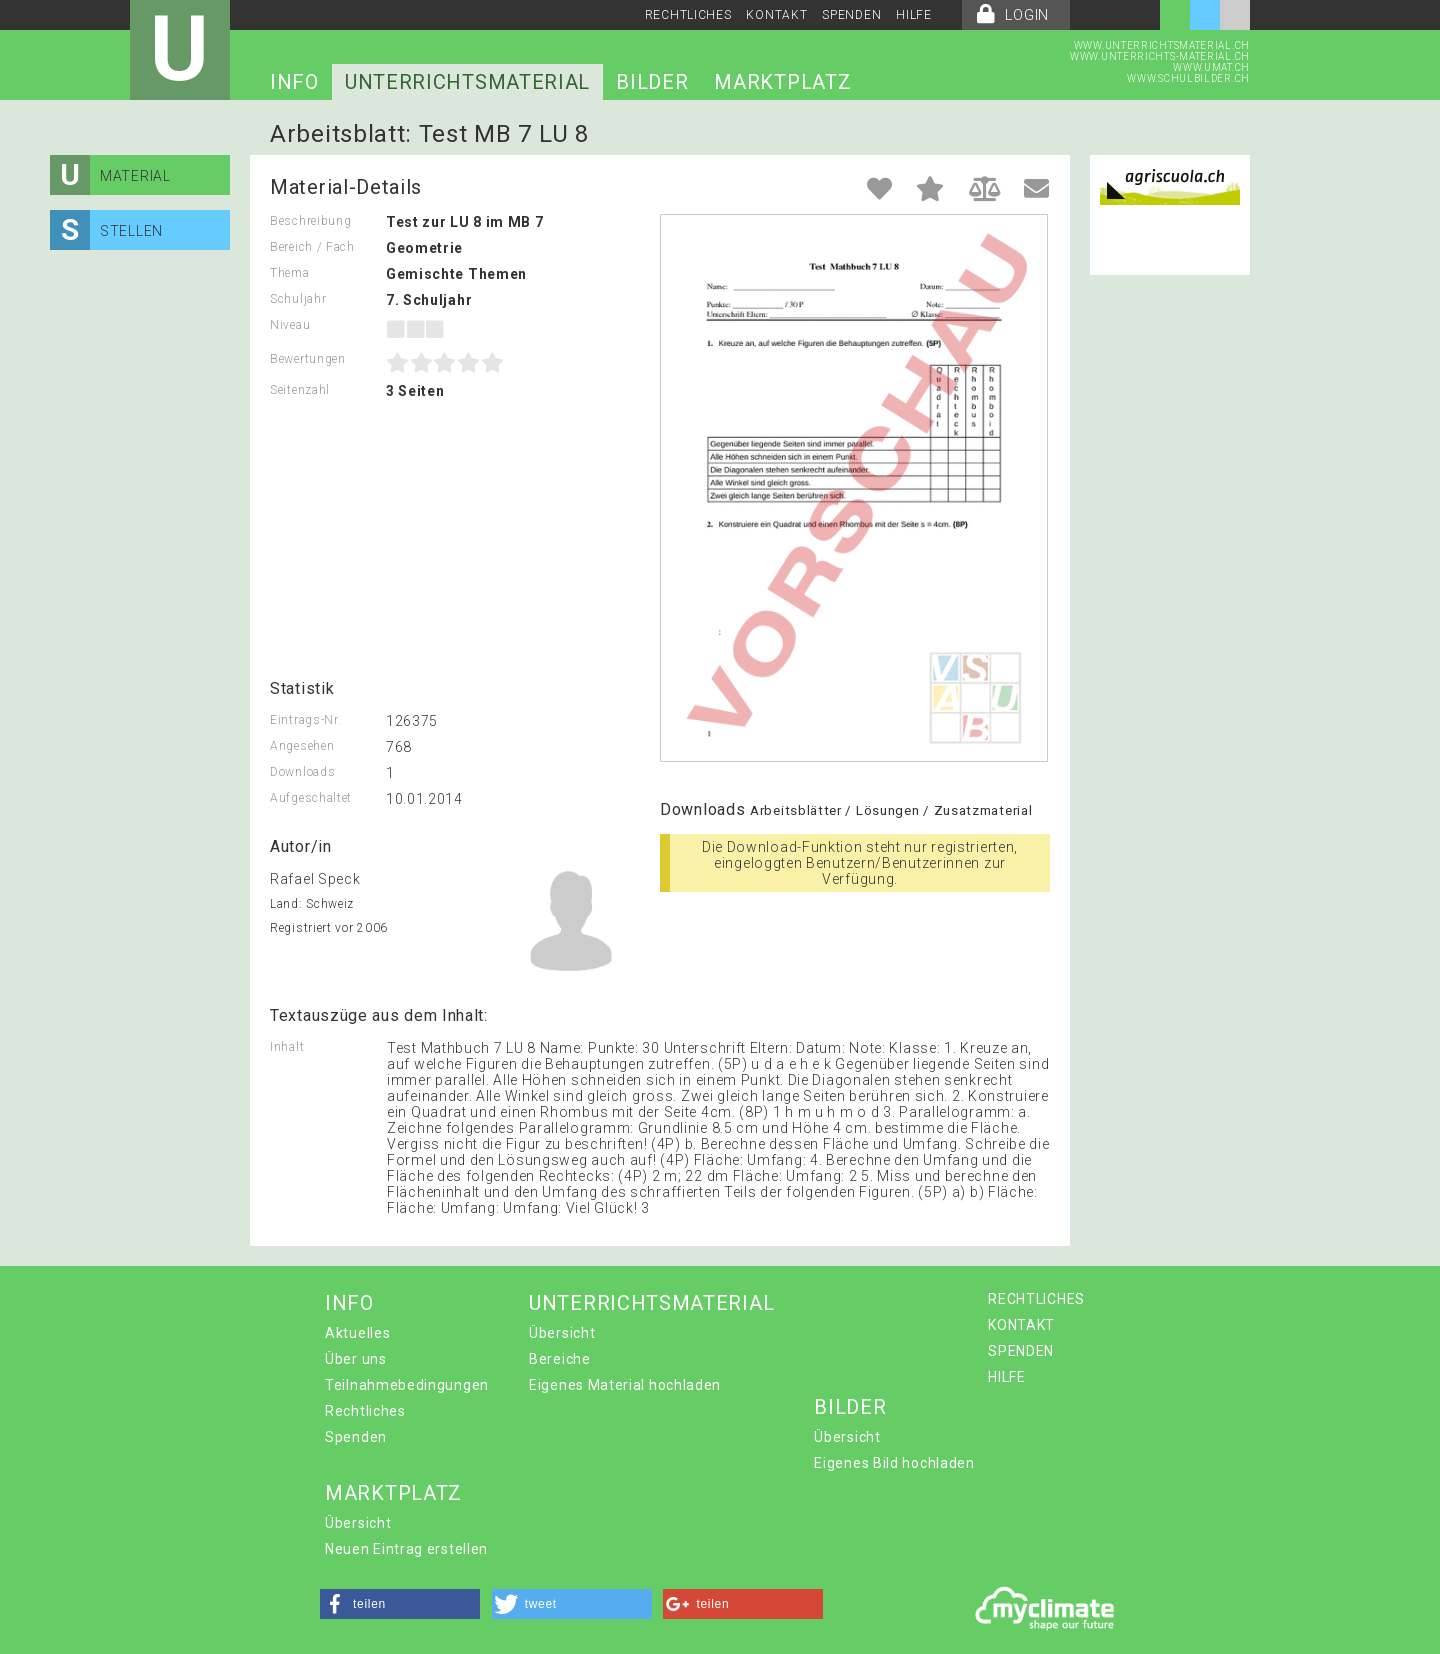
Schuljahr (298, 299)
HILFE (914, 15)
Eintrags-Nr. (305, 720)
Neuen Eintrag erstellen (406, 1549)
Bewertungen (308, 359)
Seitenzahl (300, 390)
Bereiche (560, 1359)
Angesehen (302, 746)
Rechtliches (365, 1411)
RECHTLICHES (688, 15)
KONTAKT (776, 15)
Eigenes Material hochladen (625, 1385)
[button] (400, 1604)
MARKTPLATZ (782, 82)
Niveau (290, 325)
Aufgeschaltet (311, 798)
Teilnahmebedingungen (407, 1385)
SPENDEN (851, 15)
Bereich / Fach (312, 247)
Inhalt (287, 1047)
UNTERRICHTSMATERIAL (467, 82)
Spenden (356, 1437)
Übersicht (562, 1333)
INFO (294, 82)
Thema (290, 273)
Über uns (356, 1359)
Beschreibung (310, 221)
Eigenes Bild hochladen (894, 1463)
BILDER (652, 82)
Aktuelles (357, 1333)
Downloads (302, 772)
